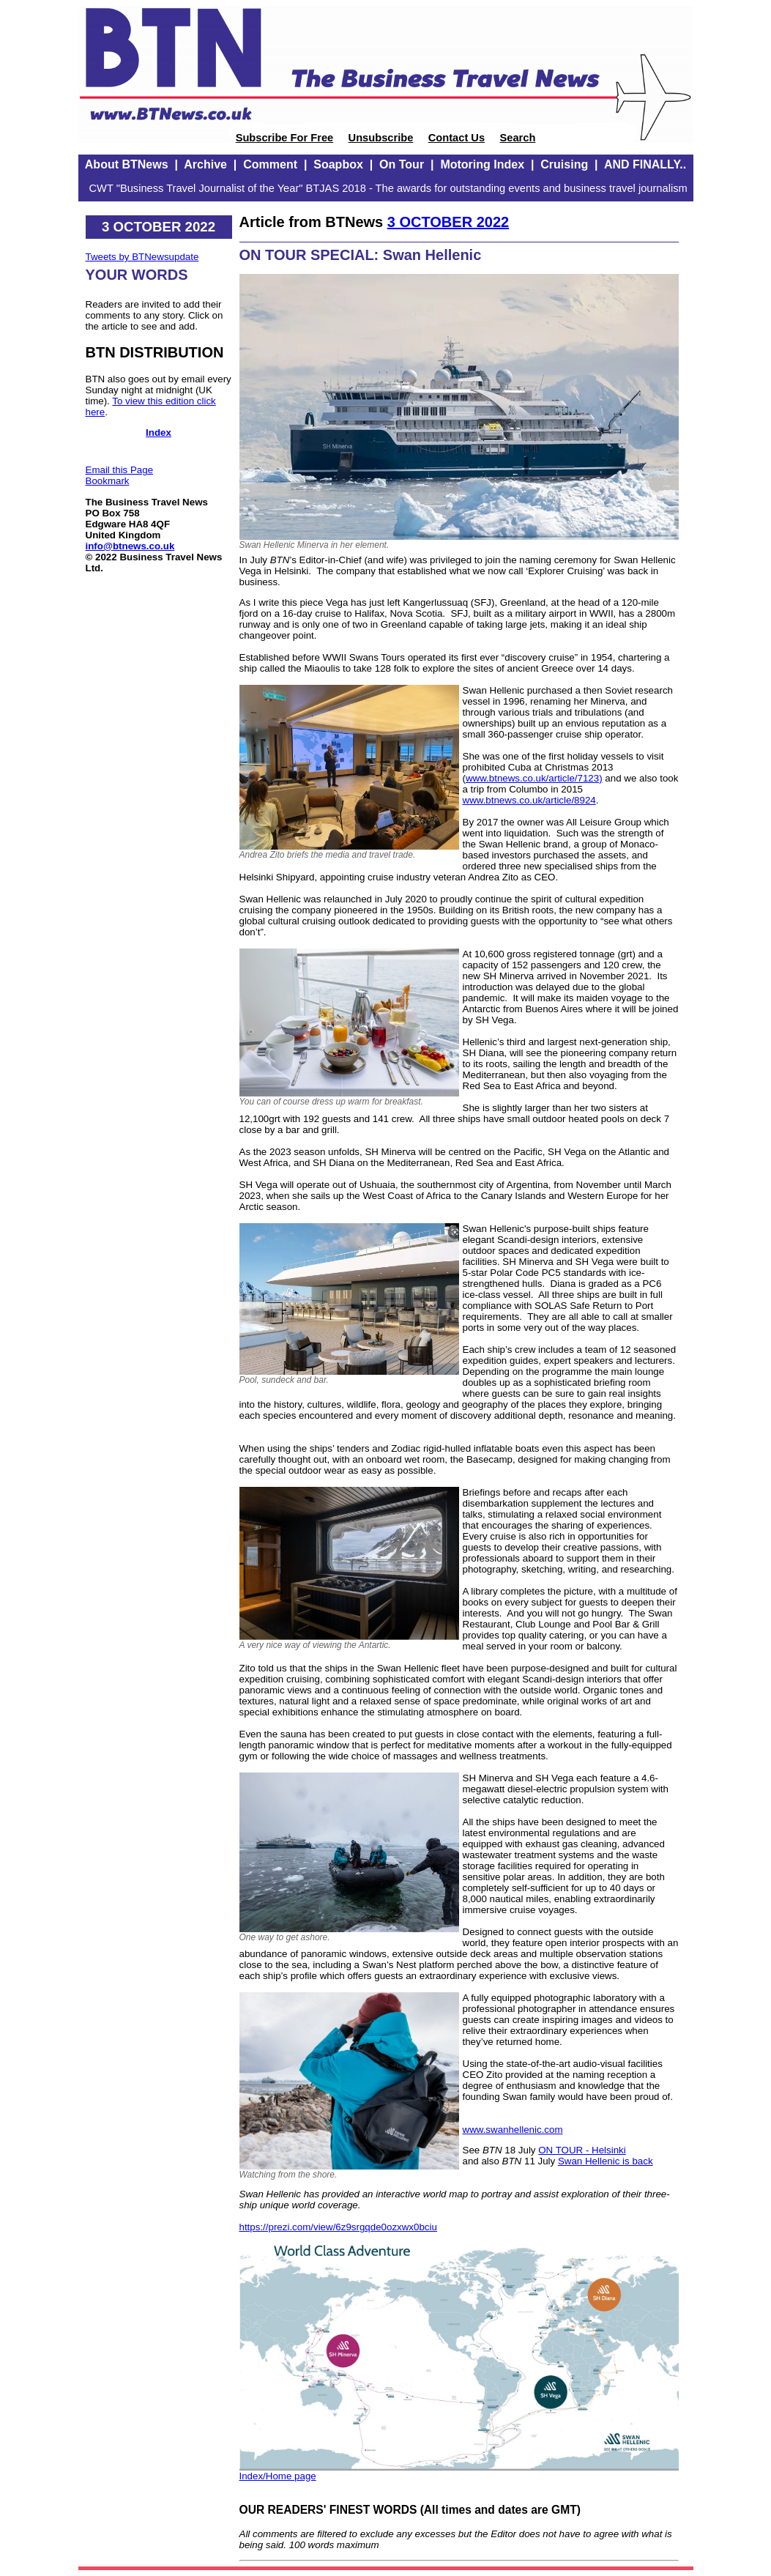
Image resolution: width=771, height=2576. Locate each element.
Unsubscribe (381, 138)
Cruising (564, 164)
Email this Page (120, 469)
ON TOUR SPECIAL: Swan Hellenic (360, 255)
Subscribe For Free (285, 138)
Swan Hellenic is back (605, 2161)
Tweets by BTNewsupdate (142, 256)
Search (517, 138)
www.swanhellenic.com (513, 2129)
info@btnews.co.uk (130, 546)
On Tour (401, 164)
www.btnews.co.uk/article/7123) (534, 778)
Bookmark (108, 480)
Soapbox (338, 164)
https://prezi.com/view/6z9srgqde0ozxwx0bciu (338, 2226)
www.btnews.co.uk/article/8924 (529, 800)
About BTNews (126, 164)
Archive (205, 164)
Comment (270, 164)
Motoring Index (482, 164)
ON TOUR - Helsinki (581, 2150)
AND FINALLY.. (645, 164)
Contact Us (456, 138)
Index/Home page (277, 2476)
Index (158, 432)
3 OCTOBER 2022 (448, 222)
